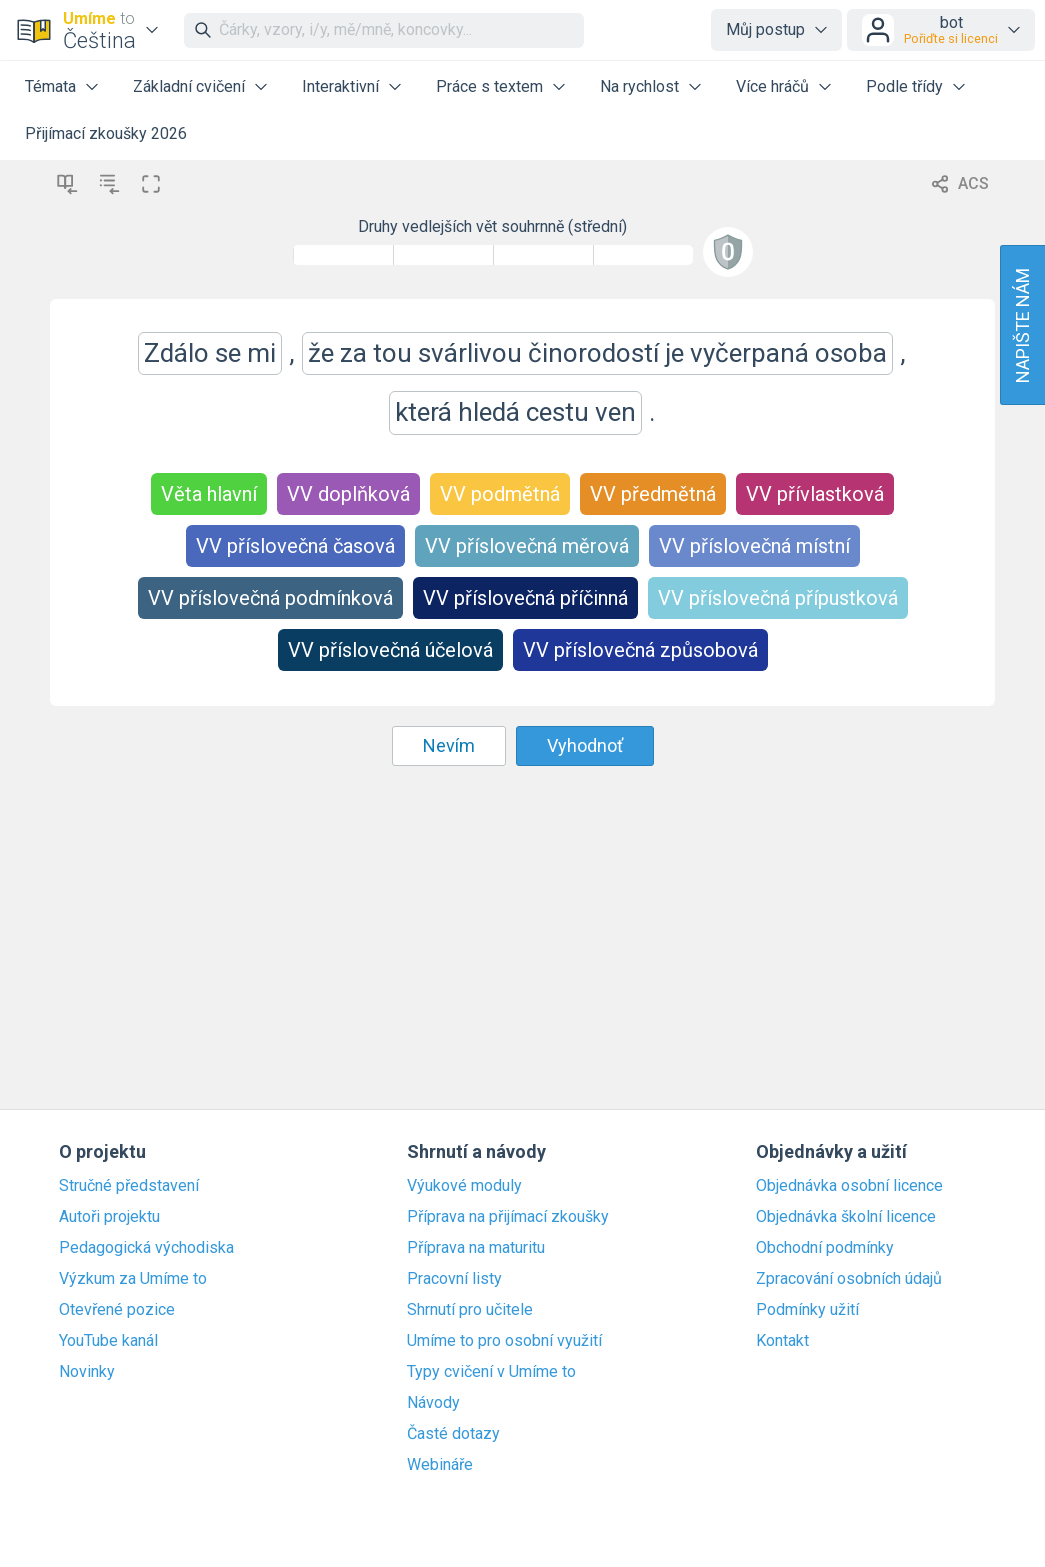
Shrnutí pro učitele (470, 1310)
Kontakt (782, 1341)
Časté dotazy (453, 1434)
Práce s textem (489, 86)
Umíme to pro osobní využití (504, 1341)
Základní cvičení (189, 86)
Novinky (87, 1372)
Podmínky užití (807, 1310)
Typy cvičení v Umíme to (491, 1372)
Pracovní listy (454, 1279)
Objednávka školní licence (846, 1217)
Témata (50, 86)
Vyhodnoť (585, 745)
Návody (433, 1403)
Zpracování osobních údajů (849, 1279)
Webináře (440, 1465)
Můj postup (765, 29)
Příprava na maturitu (476, 1248)
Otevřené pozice (117, 1310)
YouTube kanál (108, 1341)
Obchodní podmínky (825, 1248)
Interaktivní (340, 86)
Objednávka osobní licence (849, 1186)
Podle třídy (904, 86)
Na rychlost (639, 86)
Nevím (449, 745)
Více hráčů (772, 86)
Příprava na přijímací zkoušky (508, 1217)
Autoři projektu (109, 1217)
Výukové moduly (464, 1186)
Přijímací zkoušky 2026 (106, 133)
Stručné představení (129, 1186)
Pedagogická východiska (146, 1248)
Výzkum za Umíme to (133, 1279)
